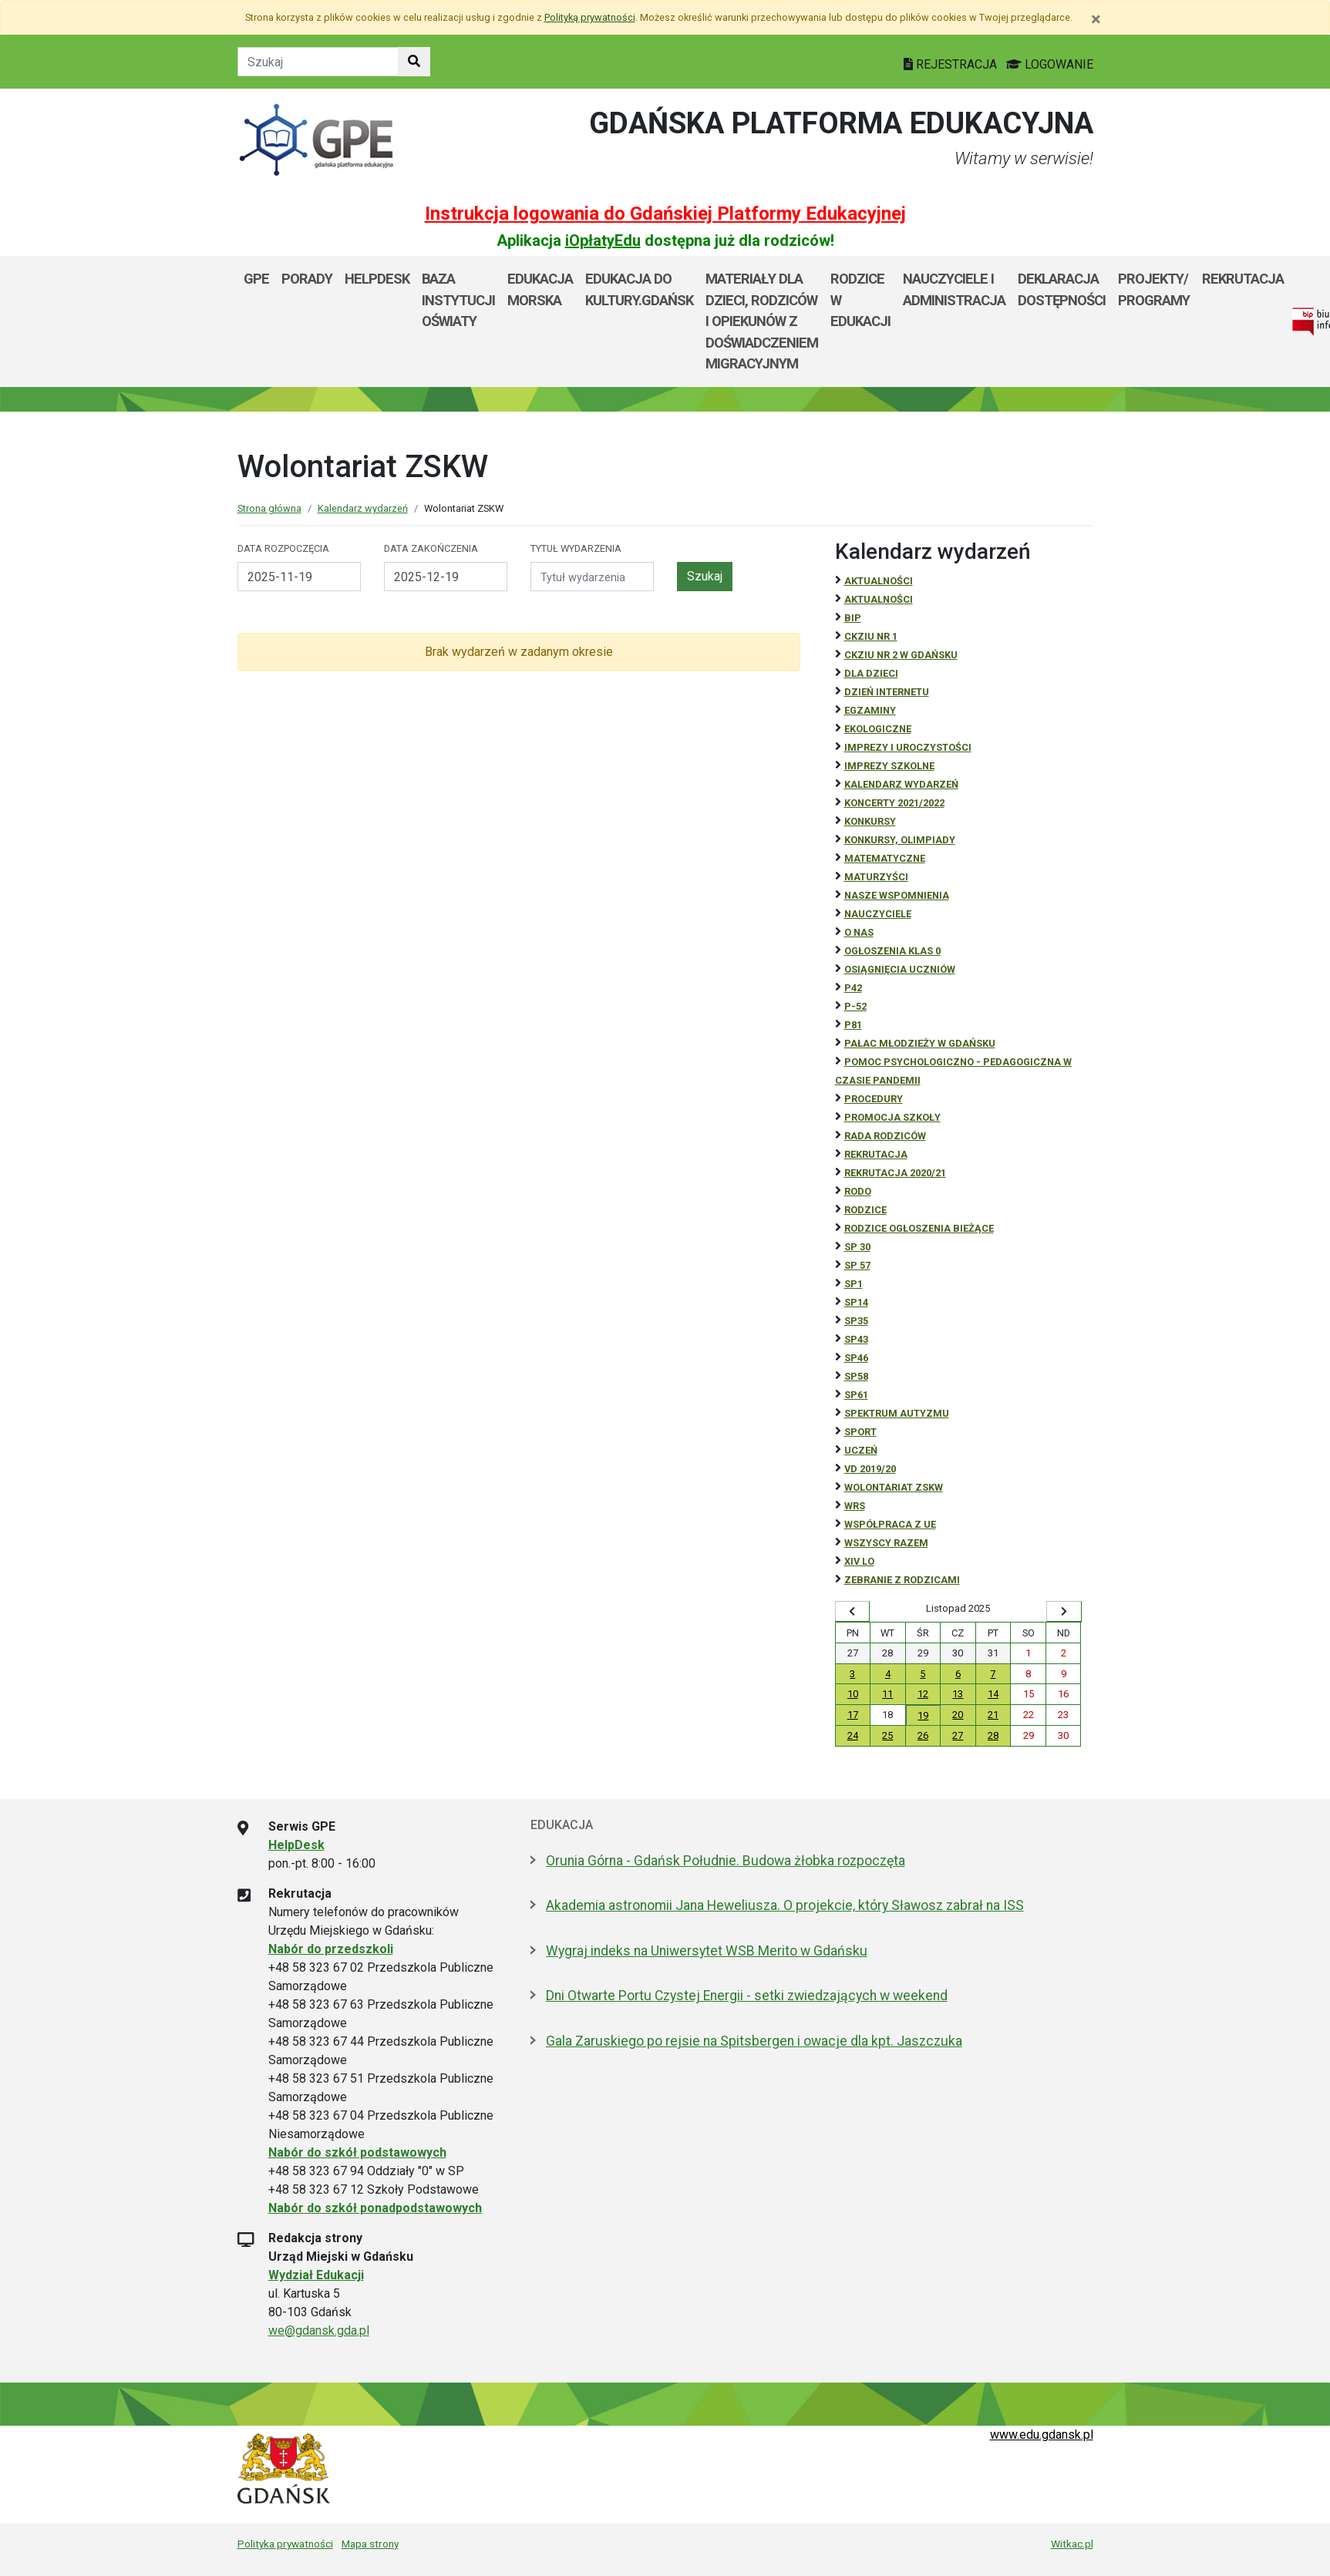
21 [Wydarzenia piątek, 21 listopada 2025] (993, 1714)
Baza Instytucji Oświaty (458, 300)
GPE (256, 279)
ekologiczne (877, 729)
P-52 (855, 1006)
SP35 (856, 1321)
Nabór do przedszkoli (330, 1949)
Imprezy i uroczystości (907, 747)
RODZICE (865, 1210)
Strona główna (269, 508)
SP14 (856, 1302)
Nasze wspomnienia (896, 895)
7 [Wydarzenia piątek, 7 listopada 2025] (992, 1674)
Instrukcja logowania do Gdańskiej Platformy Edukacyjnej (665, 213)
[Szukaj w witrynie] (414, 61)
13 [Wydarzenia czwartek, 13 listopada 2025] (957, 1694)
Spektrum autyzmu (896, 1413)
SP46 (856, 1358)
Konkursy (870, 821)
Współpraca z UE (890, 1524)
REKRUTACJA (875, 1154)
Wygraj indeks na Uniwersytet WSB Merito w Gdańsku (706, 1951)
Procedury (873, 1099)
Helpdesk (377, 279)
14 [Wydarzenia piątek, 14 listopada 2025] (993, 1694)
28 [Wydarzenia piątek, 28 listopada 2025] (993, 1735)
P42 (853, 988)
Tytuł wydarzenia (575, 548)
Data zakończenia (431, 548)
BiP (852, 618)
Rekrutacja (1243, 279)
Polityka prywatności (285, 2543)
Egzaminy (870, 710)
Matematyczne (884, 858)
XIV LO (859, 1561)
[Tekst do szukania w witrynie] (318, 61)
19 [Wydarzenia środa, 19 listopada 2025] (923, 1715)
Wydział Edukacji (316, 2275)
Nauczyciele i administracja (954, 289)
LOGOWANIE (1049, 64)
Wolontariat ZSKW (893, 1487)
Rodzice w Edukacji (860, 300)
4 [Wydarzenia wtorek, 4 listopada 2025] (888, 1674)
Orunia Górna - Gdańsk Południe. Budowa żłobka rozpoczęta (725, 1860)
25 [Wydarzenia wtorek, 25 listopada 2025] (887, 1735)
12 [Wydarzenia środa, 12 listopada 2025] (923, 1694)
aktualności (878, 599)
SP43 (856, 1339)
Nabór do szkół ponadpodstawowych (375, 2208)
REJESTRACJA (952, 64)
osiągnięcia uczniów (899, 969)
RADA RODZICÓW (885, 1136)
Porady (306, 279)
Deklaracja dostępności (1062, 289)
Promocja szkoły (892, 1117)
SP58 (856, 1376)
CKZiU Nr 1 (870, 636)
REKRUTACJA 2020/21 (895, 1173)
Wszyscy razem (886, 1543)
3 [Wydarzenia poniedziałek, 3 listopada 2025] (852, 1674)
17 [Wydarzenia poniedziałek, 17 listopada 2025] (852, 1714)
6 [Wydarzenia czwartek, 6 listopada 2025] (958, 1674)
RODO (857, 1191)
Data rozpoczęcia (283, 548)
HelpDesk (296, 1845)
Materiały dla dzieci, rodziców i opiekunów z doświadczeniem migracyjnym (761, 321)
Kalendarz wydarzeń (363, 508)
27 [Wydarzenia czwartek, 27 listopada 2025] (957, 1735)
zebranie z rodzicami (902, 1580)
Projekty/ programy (1154, 289)
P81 (853, 1025)
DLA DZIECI (871, 673)
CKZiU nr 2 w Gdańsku (901, 655)
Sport (860, 1432)
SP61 (856, 1395)
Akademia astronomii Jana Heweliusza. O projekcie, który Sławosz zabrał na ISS (785, 1905)
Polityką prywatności (589, 17)
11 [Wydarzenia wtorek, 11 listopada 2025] (887, 1694)
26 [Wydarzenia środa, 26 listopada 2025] (923, 1735)
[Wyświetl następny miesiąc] (1064, 1612)
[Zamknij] (1096, 19)
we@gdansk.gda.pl (318, 2330)
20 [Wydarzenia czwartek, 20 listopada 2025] (957, 1714)
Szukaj (704, 576)
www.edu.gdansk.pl (1041, 2434)
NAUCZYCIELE (877, 914)
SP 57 (857, 1265)
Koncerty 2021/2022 (894, 803)
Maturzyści (876, 877)
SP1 (853, 1284)
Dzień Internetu (886, 692)
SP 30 (857, 1247)
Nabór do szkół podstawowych (357, 2152)
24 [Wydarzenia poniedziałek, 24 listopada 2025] (852, 1735)
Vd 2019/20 (870, 1469)
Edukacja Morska (540, 289)
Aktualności (878, 581)
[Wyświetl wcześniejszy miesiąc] (852, 1612)
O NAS (859, 932)
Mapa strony (370, 2543)
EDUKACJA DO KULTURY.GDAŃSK (639, 289)
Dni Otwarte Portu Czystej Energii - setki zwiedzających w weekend (747, 1995)
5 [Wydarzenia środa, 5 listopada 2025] (922, 1674)
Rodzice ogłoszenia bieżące (919, 1228)
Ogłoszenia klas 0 (892, 951)
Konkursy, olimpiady (899, 840)
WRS (854, 1506)
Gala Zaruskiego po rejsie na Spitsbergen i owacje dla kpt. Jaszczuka (754, 2041)
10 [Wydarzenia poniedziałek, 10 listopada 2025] (852, 1694)
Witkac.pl (1072, 2543)
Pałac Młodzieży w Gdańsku (919, 1043)
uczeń (860, 1450)
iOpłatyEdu (603, 240)
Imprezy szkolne (889, 766)
